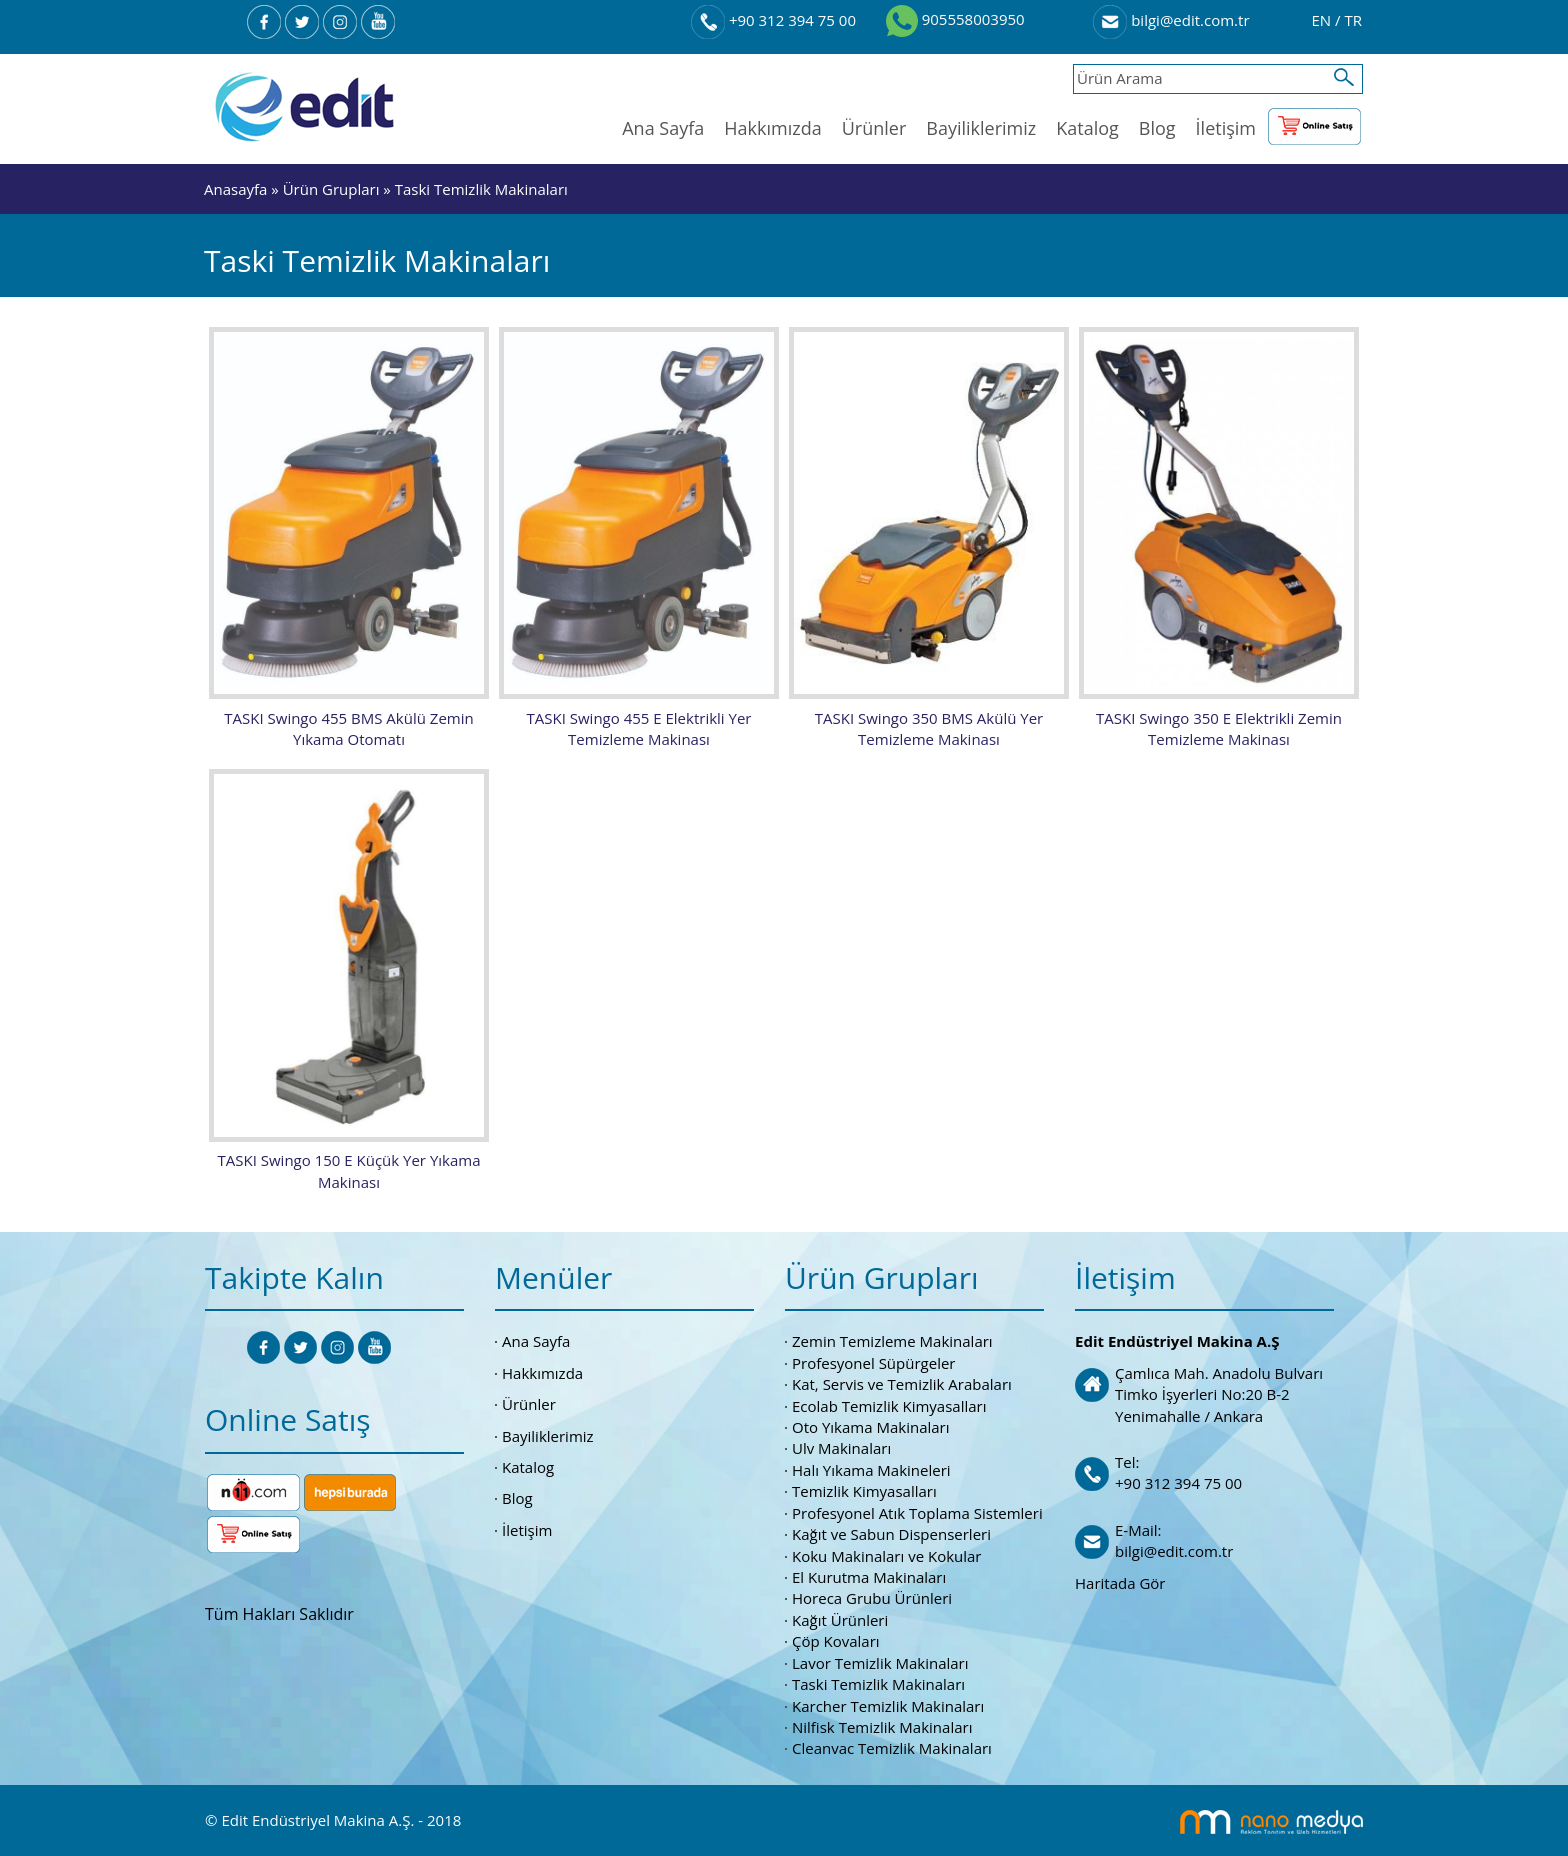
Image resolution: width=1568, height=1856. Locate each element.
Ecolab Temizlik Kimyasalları (889, 1403)
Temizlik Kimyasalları (864, 1489)
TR (1353, 20)
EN (1323, 20)
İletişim (1226, 128)
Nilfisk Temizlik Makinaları (882, 1724)
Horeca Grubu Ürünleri (872, 1596)
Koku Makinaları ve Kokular (887, 1553)
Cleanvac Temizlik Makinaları (892, 1746)
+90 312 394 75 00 (773, 20)
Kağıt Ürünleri (840, 1617)
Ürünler (874, 128)
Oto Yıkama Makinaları (871, 1425)
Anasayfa (235, 189)
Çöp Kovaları (836, 1639)
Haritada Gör (1120, 1580)
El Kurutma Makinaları (869, 1574)
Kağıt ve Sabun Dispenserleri (891, 1532)
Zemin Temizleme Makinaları (892, 1339)
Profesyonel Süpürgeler (873, 1360)
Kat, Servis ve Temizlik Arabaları (902, 1382)
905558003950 (955, 19)
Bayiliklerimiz (981, 128)
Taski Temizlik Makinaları (481, 189)
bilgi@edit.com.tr (1171, 20)
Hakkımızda (772, 128)
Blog (1157, 128)
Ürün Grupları (333, 189)
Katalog (1087, 128)
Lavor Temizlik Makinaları (880, 1660)
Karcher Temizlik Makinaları (888, 1703)
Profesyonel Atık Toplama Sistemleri (917, 1510)
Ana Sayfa (663, 128)
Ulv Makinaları (841, 1446)
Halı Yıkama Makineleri (871, 1467)
